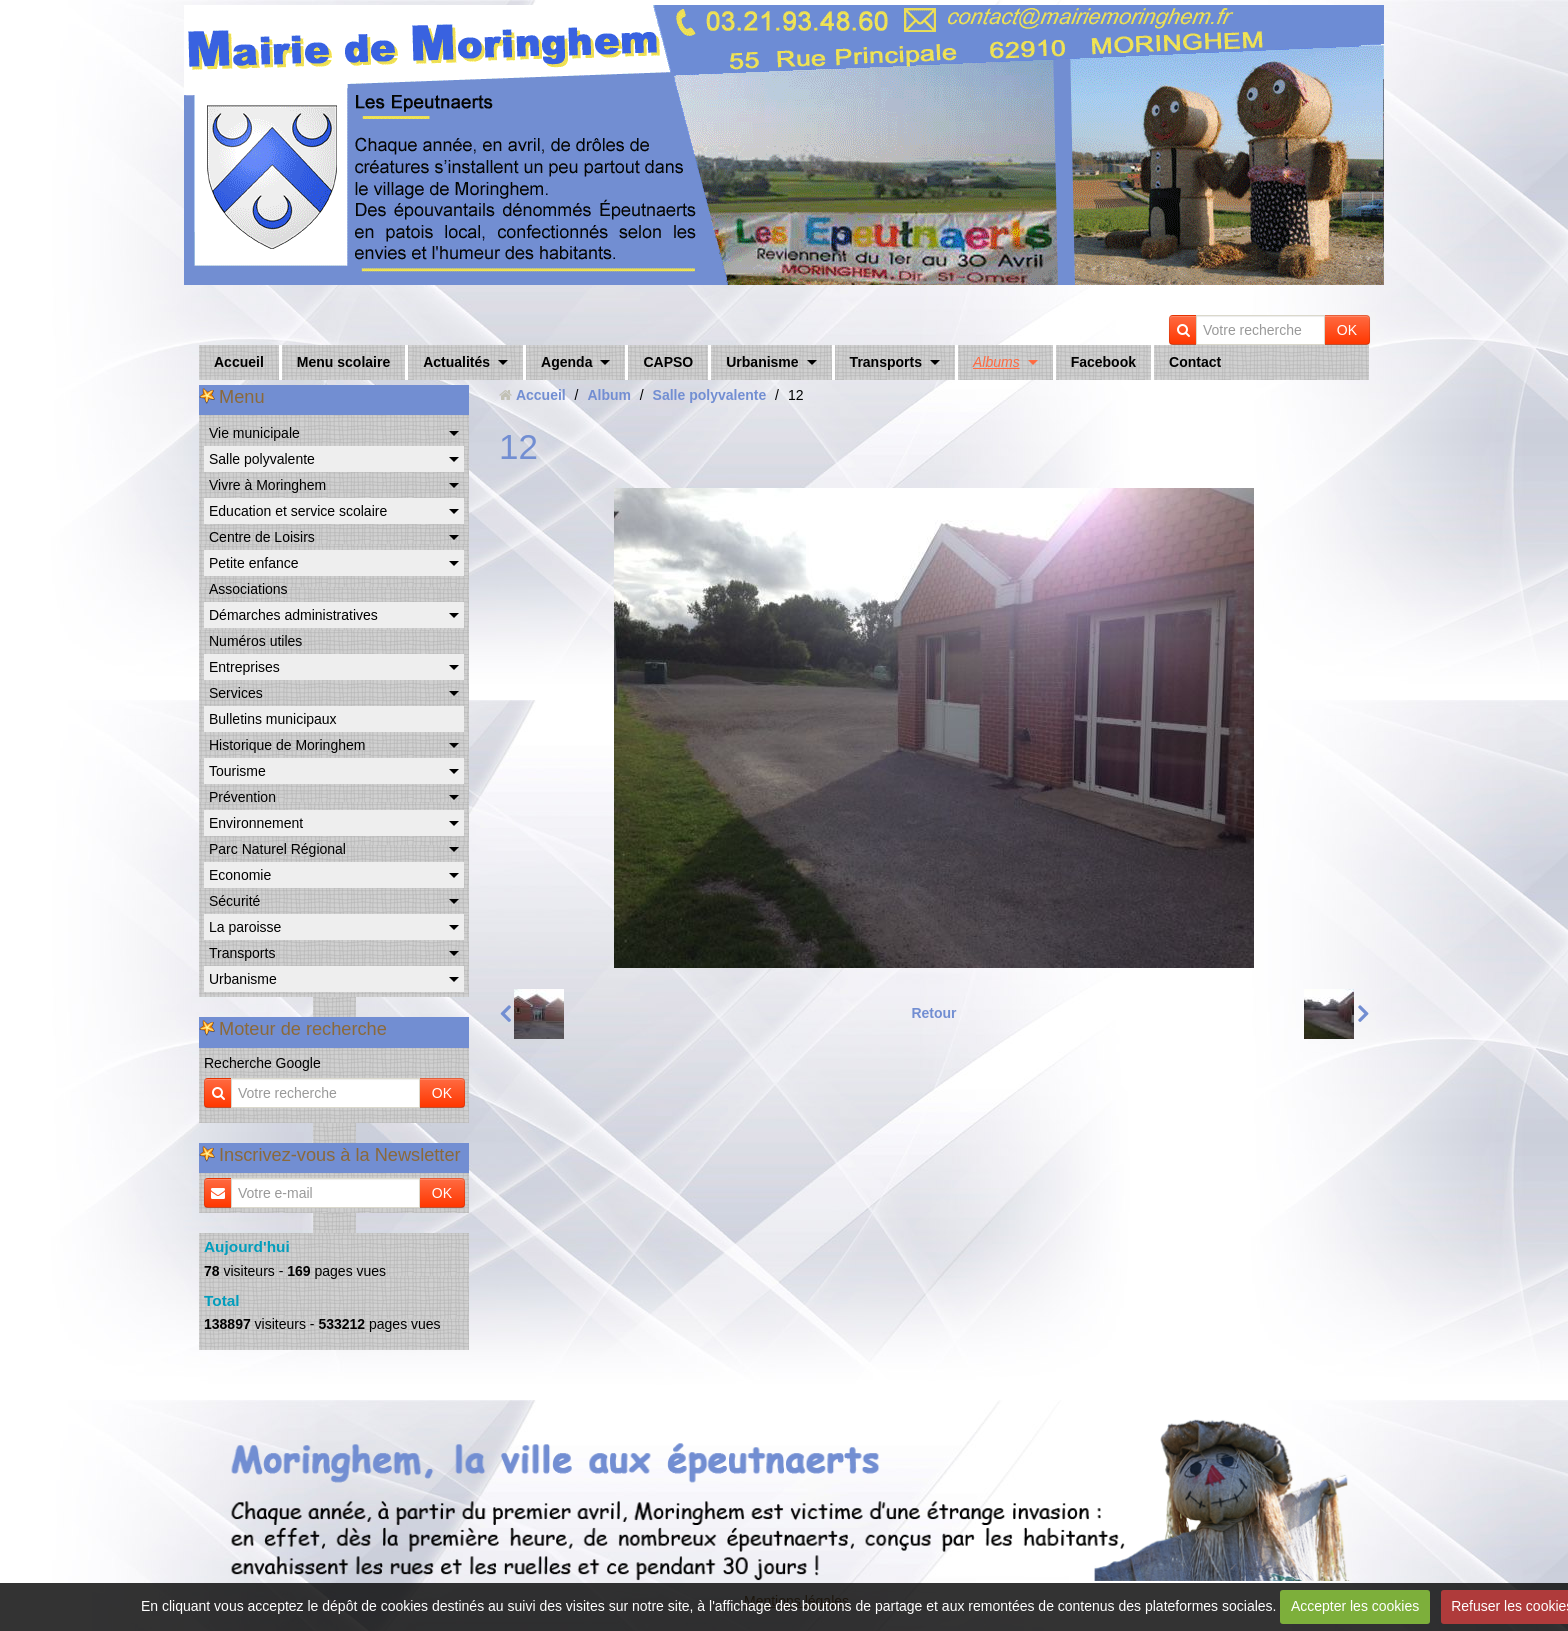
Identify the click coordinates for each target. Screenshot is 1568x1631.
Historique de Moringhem (287, 745)
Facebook (1103, 362)
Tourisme (237, 771)
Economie (240, 875)
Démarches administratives (293, 615)
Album (609, 395)
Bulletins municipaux (273, 719)
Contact (1195, 362)
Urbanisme (762, 362)
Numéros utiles (255, 641)
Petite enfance (254, 563)
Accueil (239, 362)
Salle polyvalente (262, 459)
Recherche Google (262, 1063)
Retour (933, 1013)
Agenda (566, 362)
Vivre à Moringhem (267, 485)
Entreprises (244, 667)
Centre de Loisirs (262, 537)
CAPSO (668, 362)
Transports (886, 362)
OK (1347, 330)
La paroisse (245, 927)
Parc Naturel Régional (277, 849)
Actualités (456, 362)
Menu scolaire (343, 362)
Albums (996, 362)
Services (236, 693)
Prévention (242, 797)
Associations (248, 589)
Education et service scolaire (298, 511)
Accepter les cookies (1355, 1606)
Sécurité (234, 901)
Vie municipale (254, 433)
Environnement (256, 823)
